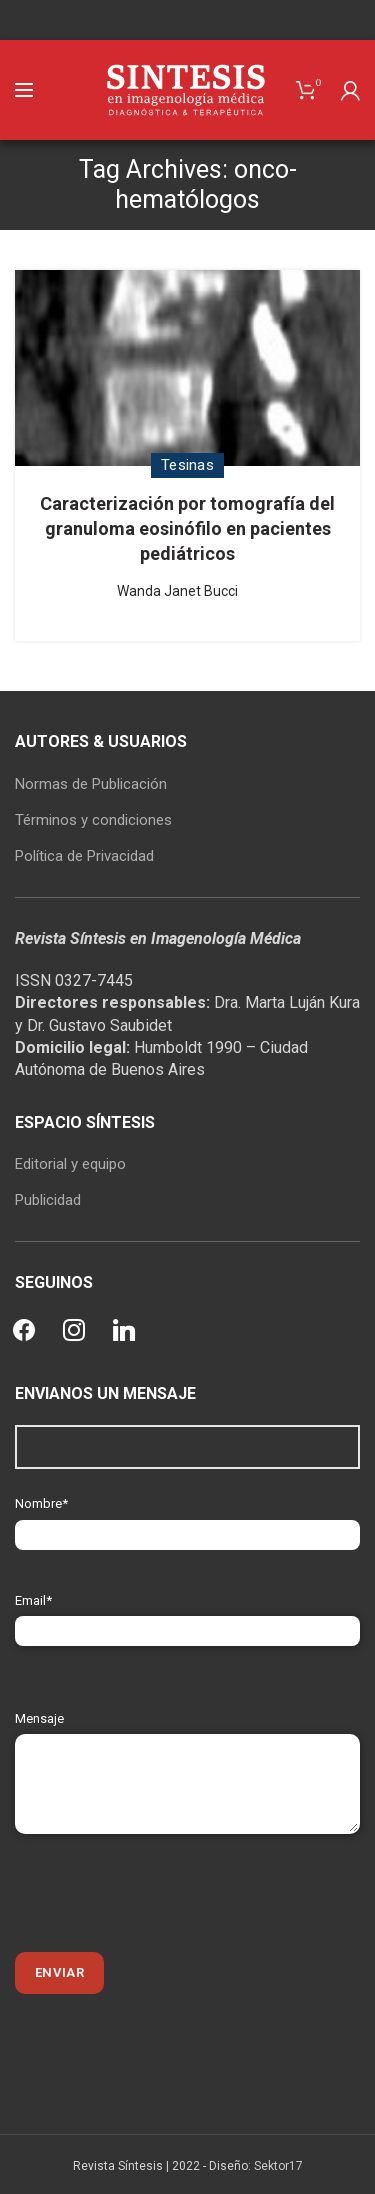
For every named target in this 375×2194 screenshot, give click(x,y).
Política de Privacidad (84, 856)
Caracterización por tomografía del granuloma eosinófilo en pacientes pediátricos (187, 528)
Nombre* (187, 1518)
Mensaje (187, 1750)
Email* (187, 1615)
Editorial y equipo (70, 1164)
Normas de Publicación (91, 784)
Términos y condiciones (93, 820)
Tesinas (187, 465)
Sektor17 (278, 2166)
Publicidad (48, 1200)
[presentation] (167, 1893)
